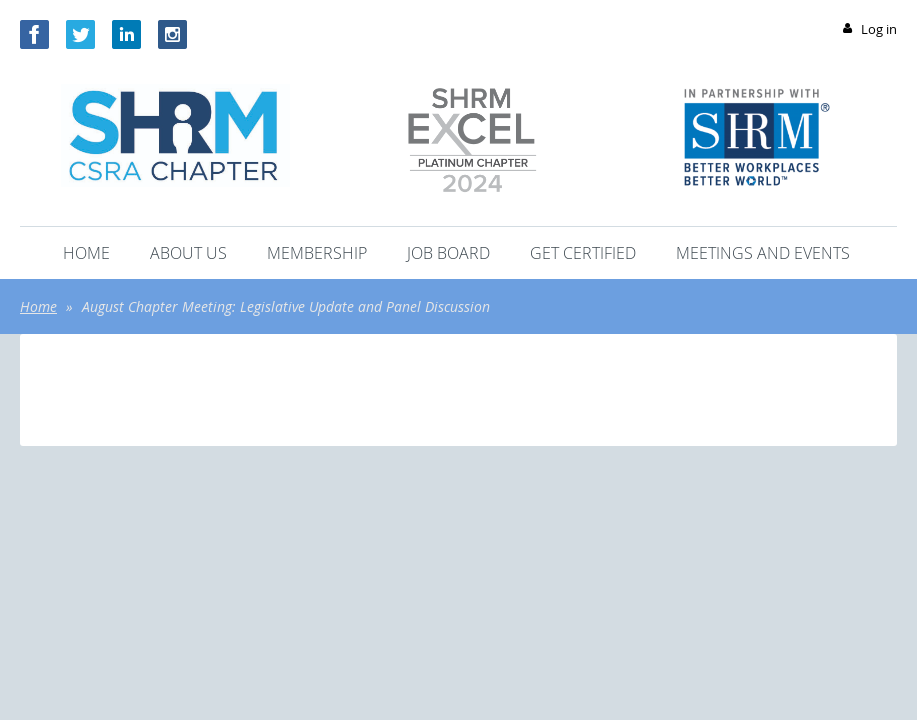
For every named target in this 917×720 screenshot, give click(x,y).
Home (38, 306)
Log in (879, 29)
